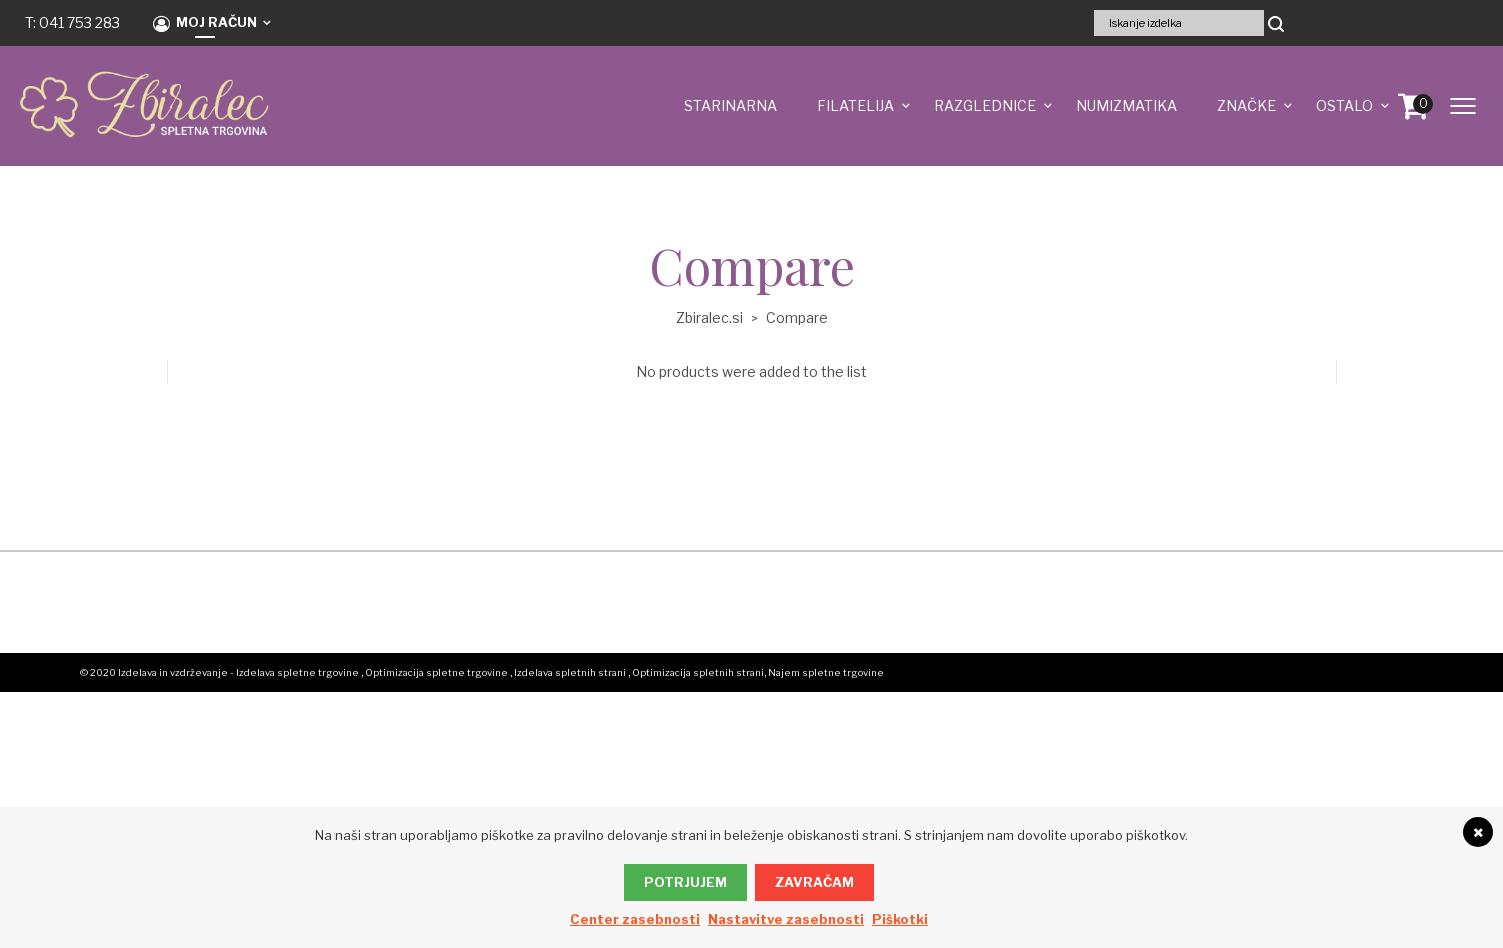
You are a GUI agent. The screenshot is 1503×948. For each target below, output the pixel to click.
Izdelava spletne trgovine (297, 672)
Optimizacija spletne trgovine (436, 672)
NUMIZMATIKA (1126, 105)
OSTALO (1344, 105)
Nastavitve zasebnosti (786, 919)
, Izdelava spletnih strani (568, 672)
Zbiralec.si (709, 317)
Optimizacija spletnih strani (698, 672)
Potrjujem (685, 882)
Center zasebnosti (635, 919)
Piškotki (900, 919)
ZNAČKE (1246, 105)
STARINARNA (730, 105)
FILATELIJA (855, 105)
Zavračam (814, 882)
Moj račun (205, 23)
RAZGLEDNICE (985, 105)
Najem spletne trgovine (826, 672)
